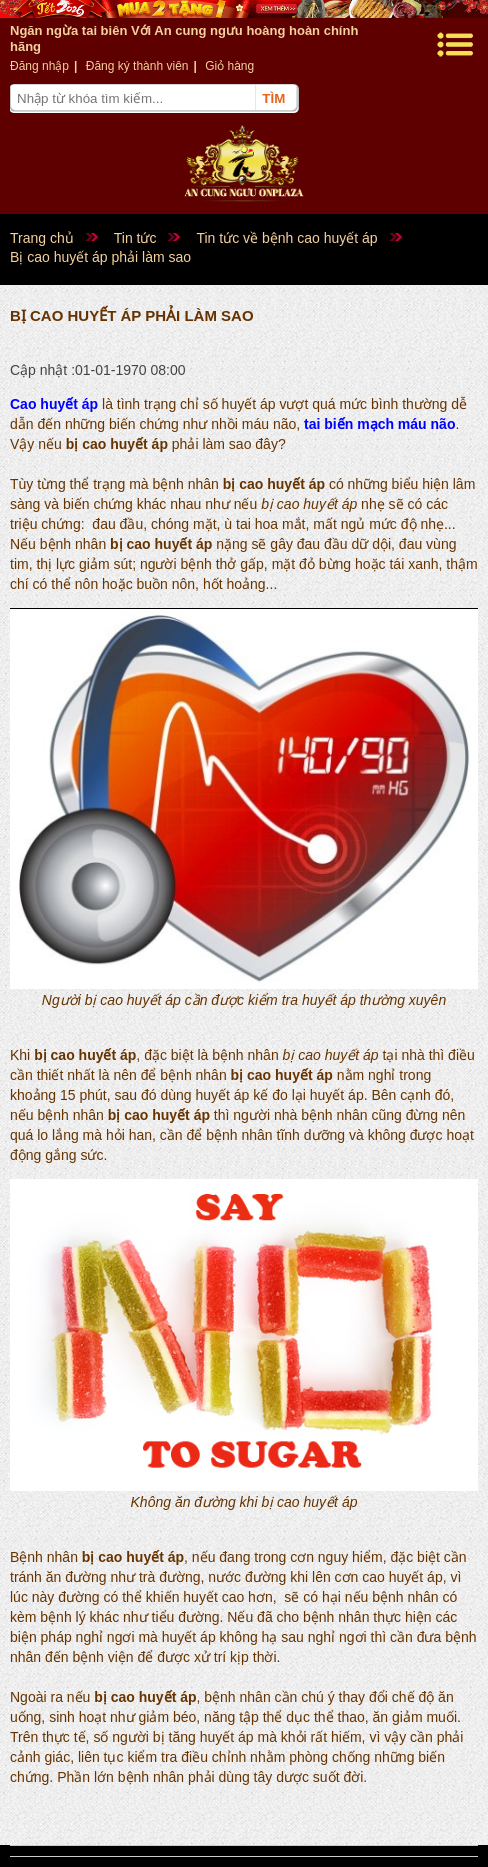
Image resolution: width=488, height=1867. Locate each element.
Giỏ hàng (229, 66)
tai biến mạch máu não (379, 424)
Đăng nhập (39, 66)
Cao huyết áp (54, 404)
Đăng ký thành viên (137, 66)
